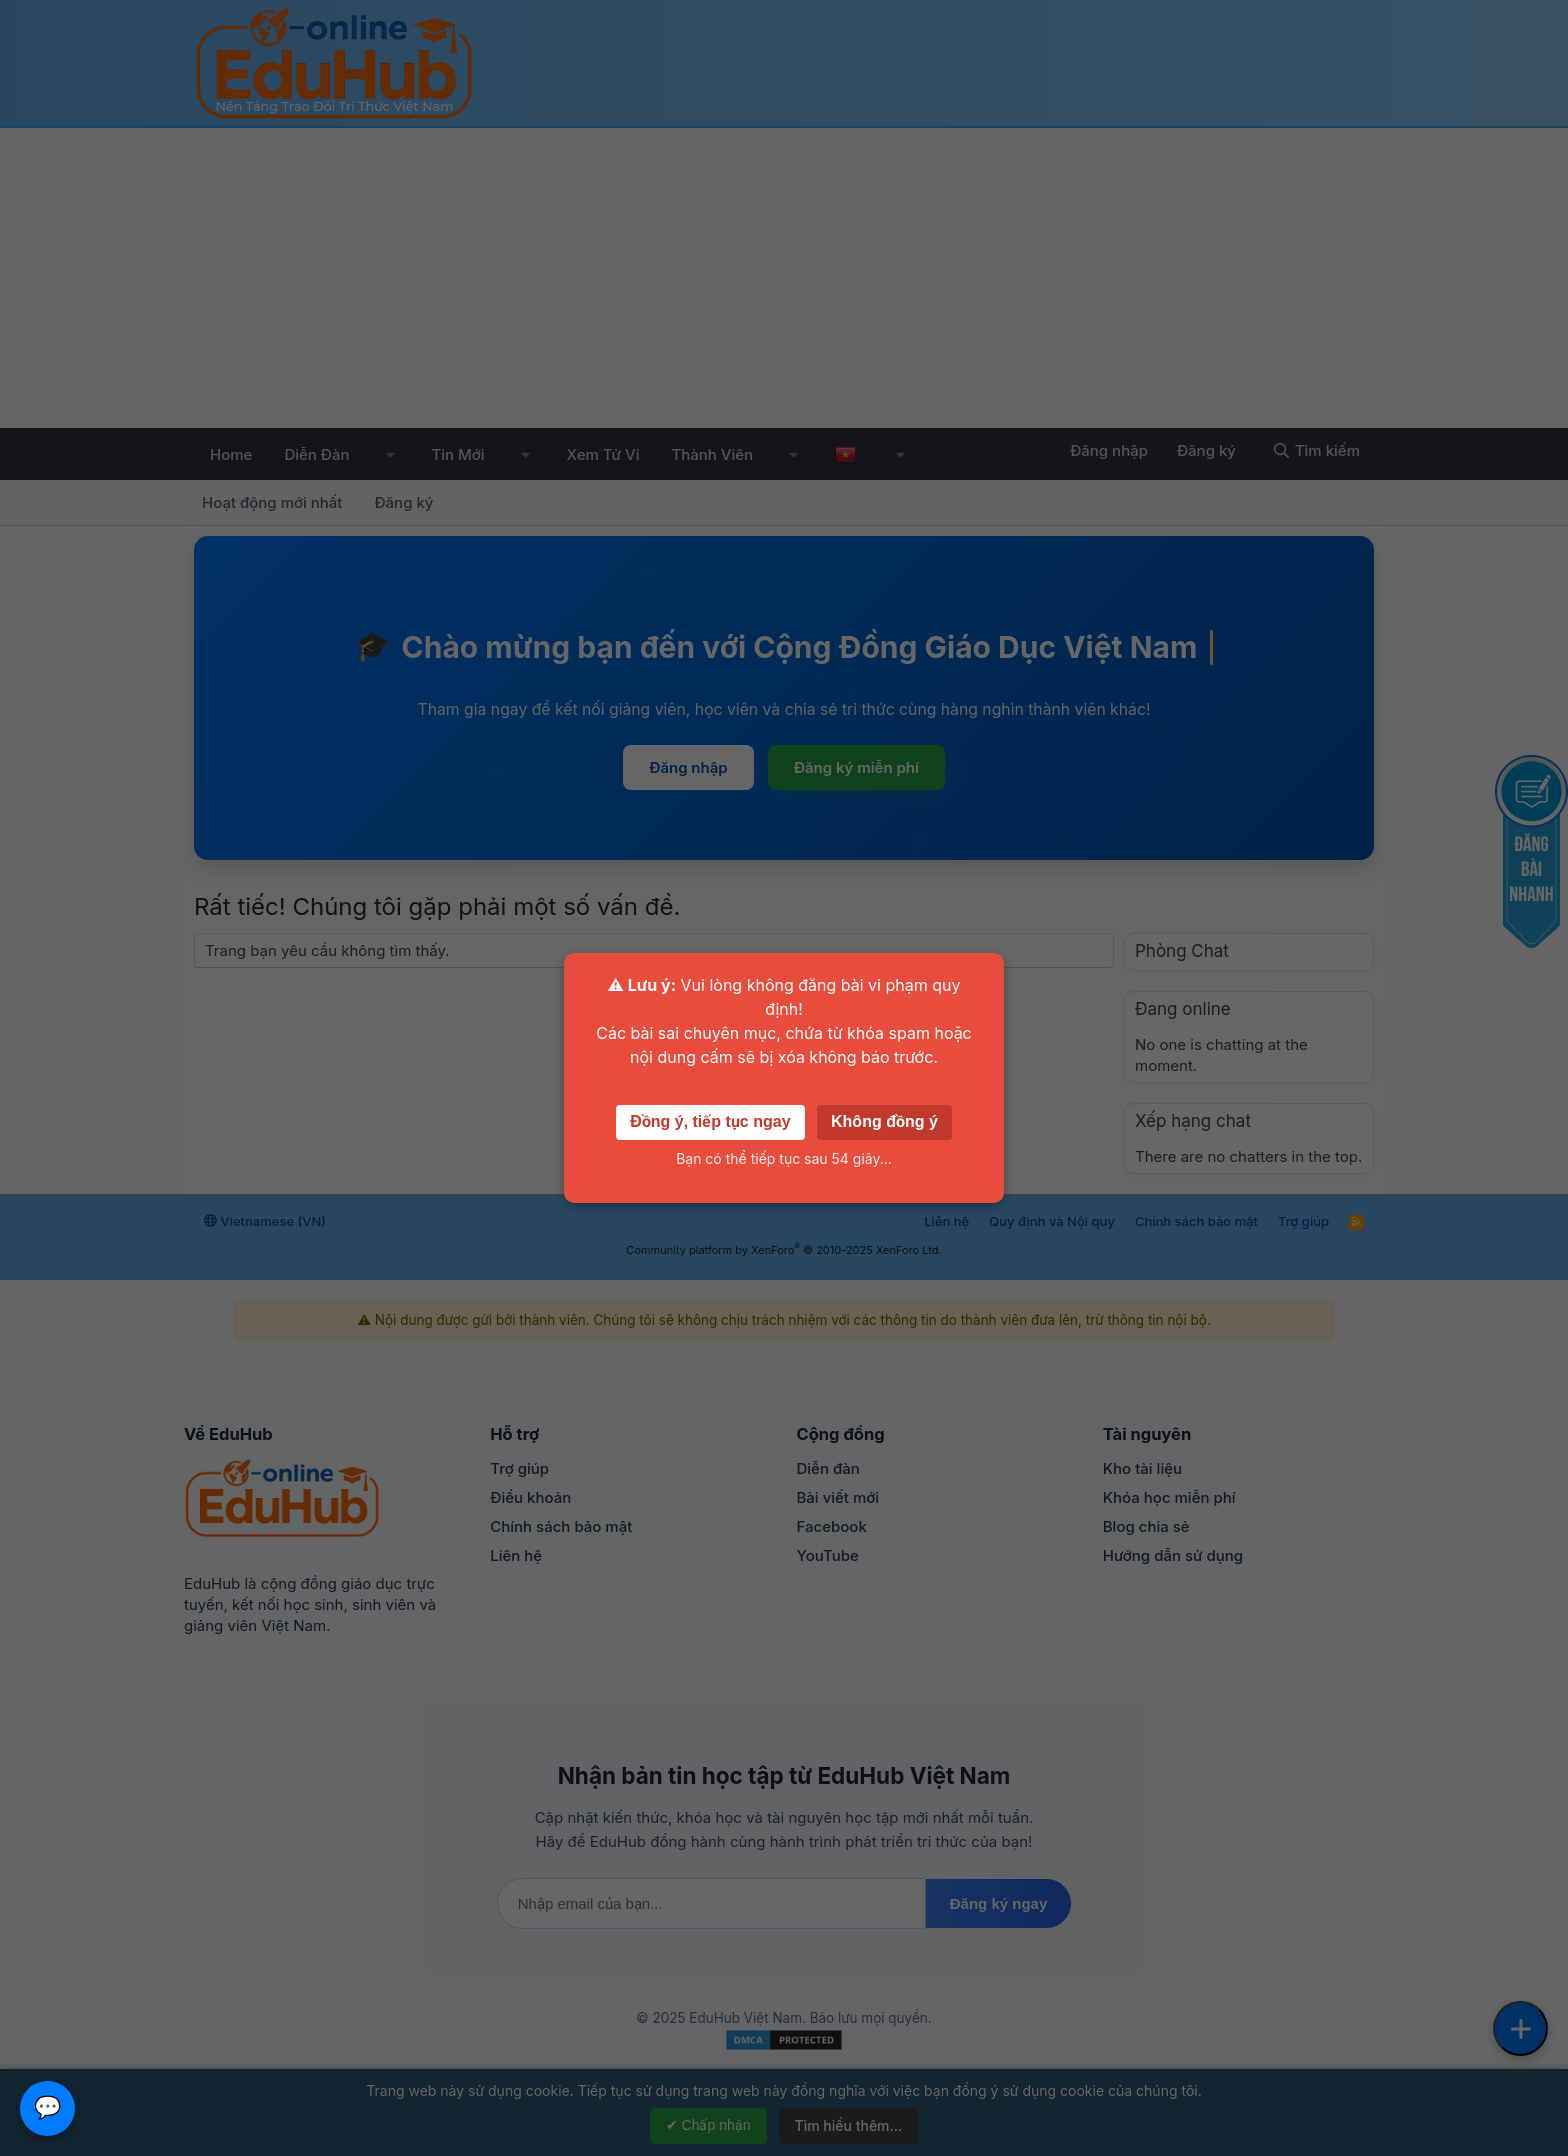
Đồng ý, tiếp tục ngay (710, 1121)
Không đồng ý (884, 1121)
